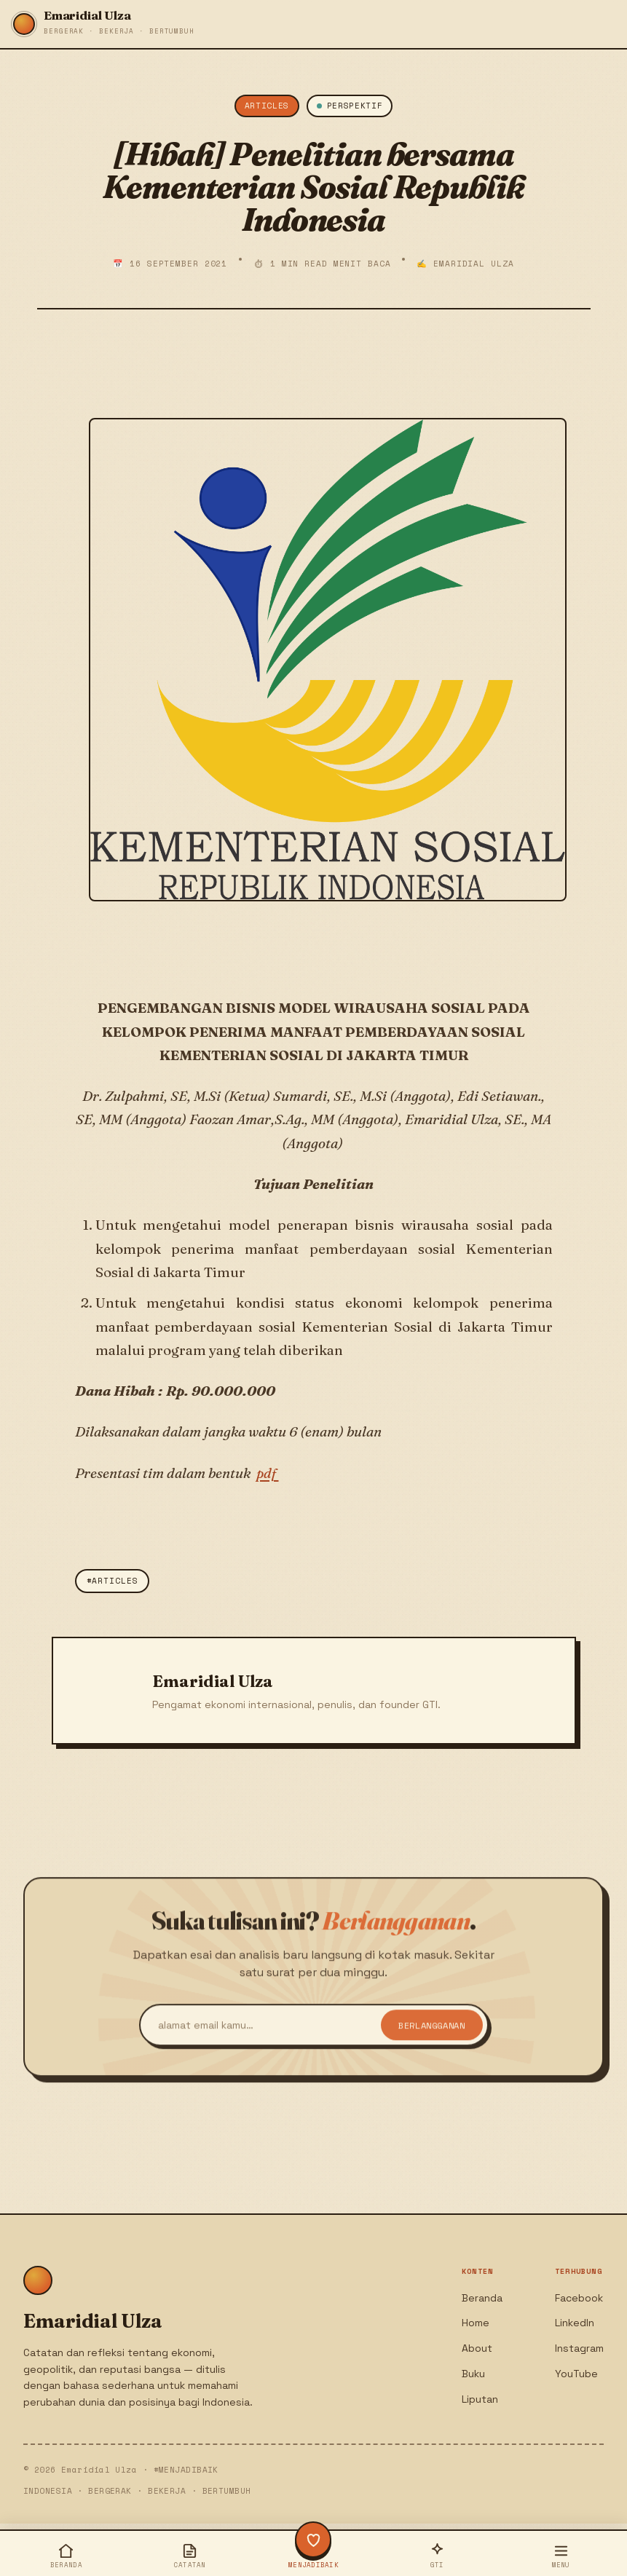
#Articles (112, 1581)
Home (475, 2322)
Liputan (480, 2399)
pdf (267, 1473)
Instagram (579, 2348)
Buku (473, 2373)
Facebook (579, 2297)
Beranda (482, 2297)
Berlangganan (431, 2040)
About (477, 2348)
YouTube (576, 2373)
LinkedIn (574, 2322)
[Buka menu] (561, 2555)
